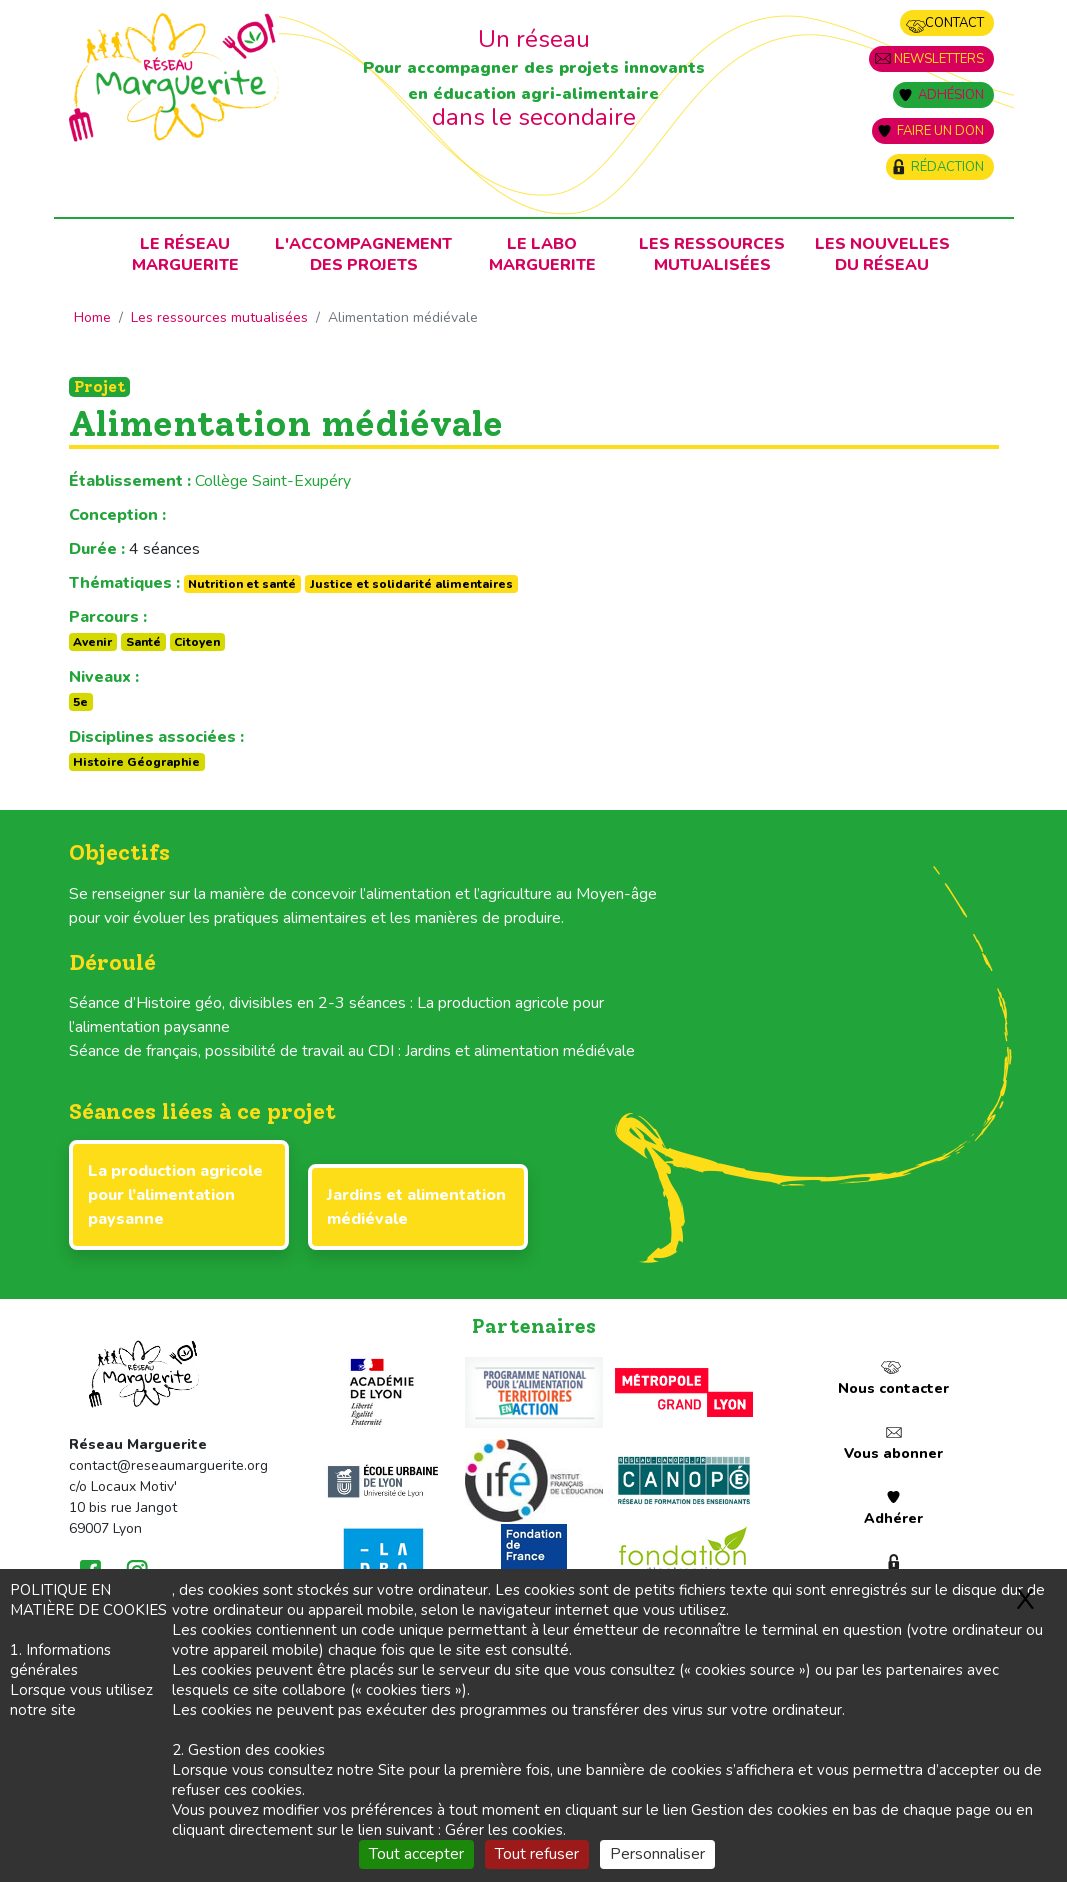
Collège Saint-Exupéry (273, 481)
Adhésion (951, 95)
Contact (954, 23)
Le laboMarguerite (542, 254)
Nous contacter (893, 1388)
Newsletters (939, 59)
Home (92, 317)
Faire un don (940, 131)
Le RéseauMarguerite (185, 254)
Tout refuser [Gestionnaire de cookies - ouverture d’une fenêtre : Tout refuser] (537, 1854)
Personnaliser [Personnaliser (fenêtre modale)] (657, 1854)
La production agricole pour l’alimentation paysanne (175, 1195)
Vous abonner (893, 1453)
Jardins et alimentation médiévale (416, 1207)
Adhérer (893, 1518)
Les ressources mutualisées (712, 254)
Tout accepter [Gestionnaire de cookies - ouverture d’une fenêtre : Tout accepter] (416, 1854)
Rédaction (947, 167)
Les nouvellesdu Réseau (882, 254)
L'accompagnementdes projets (363, 254)
